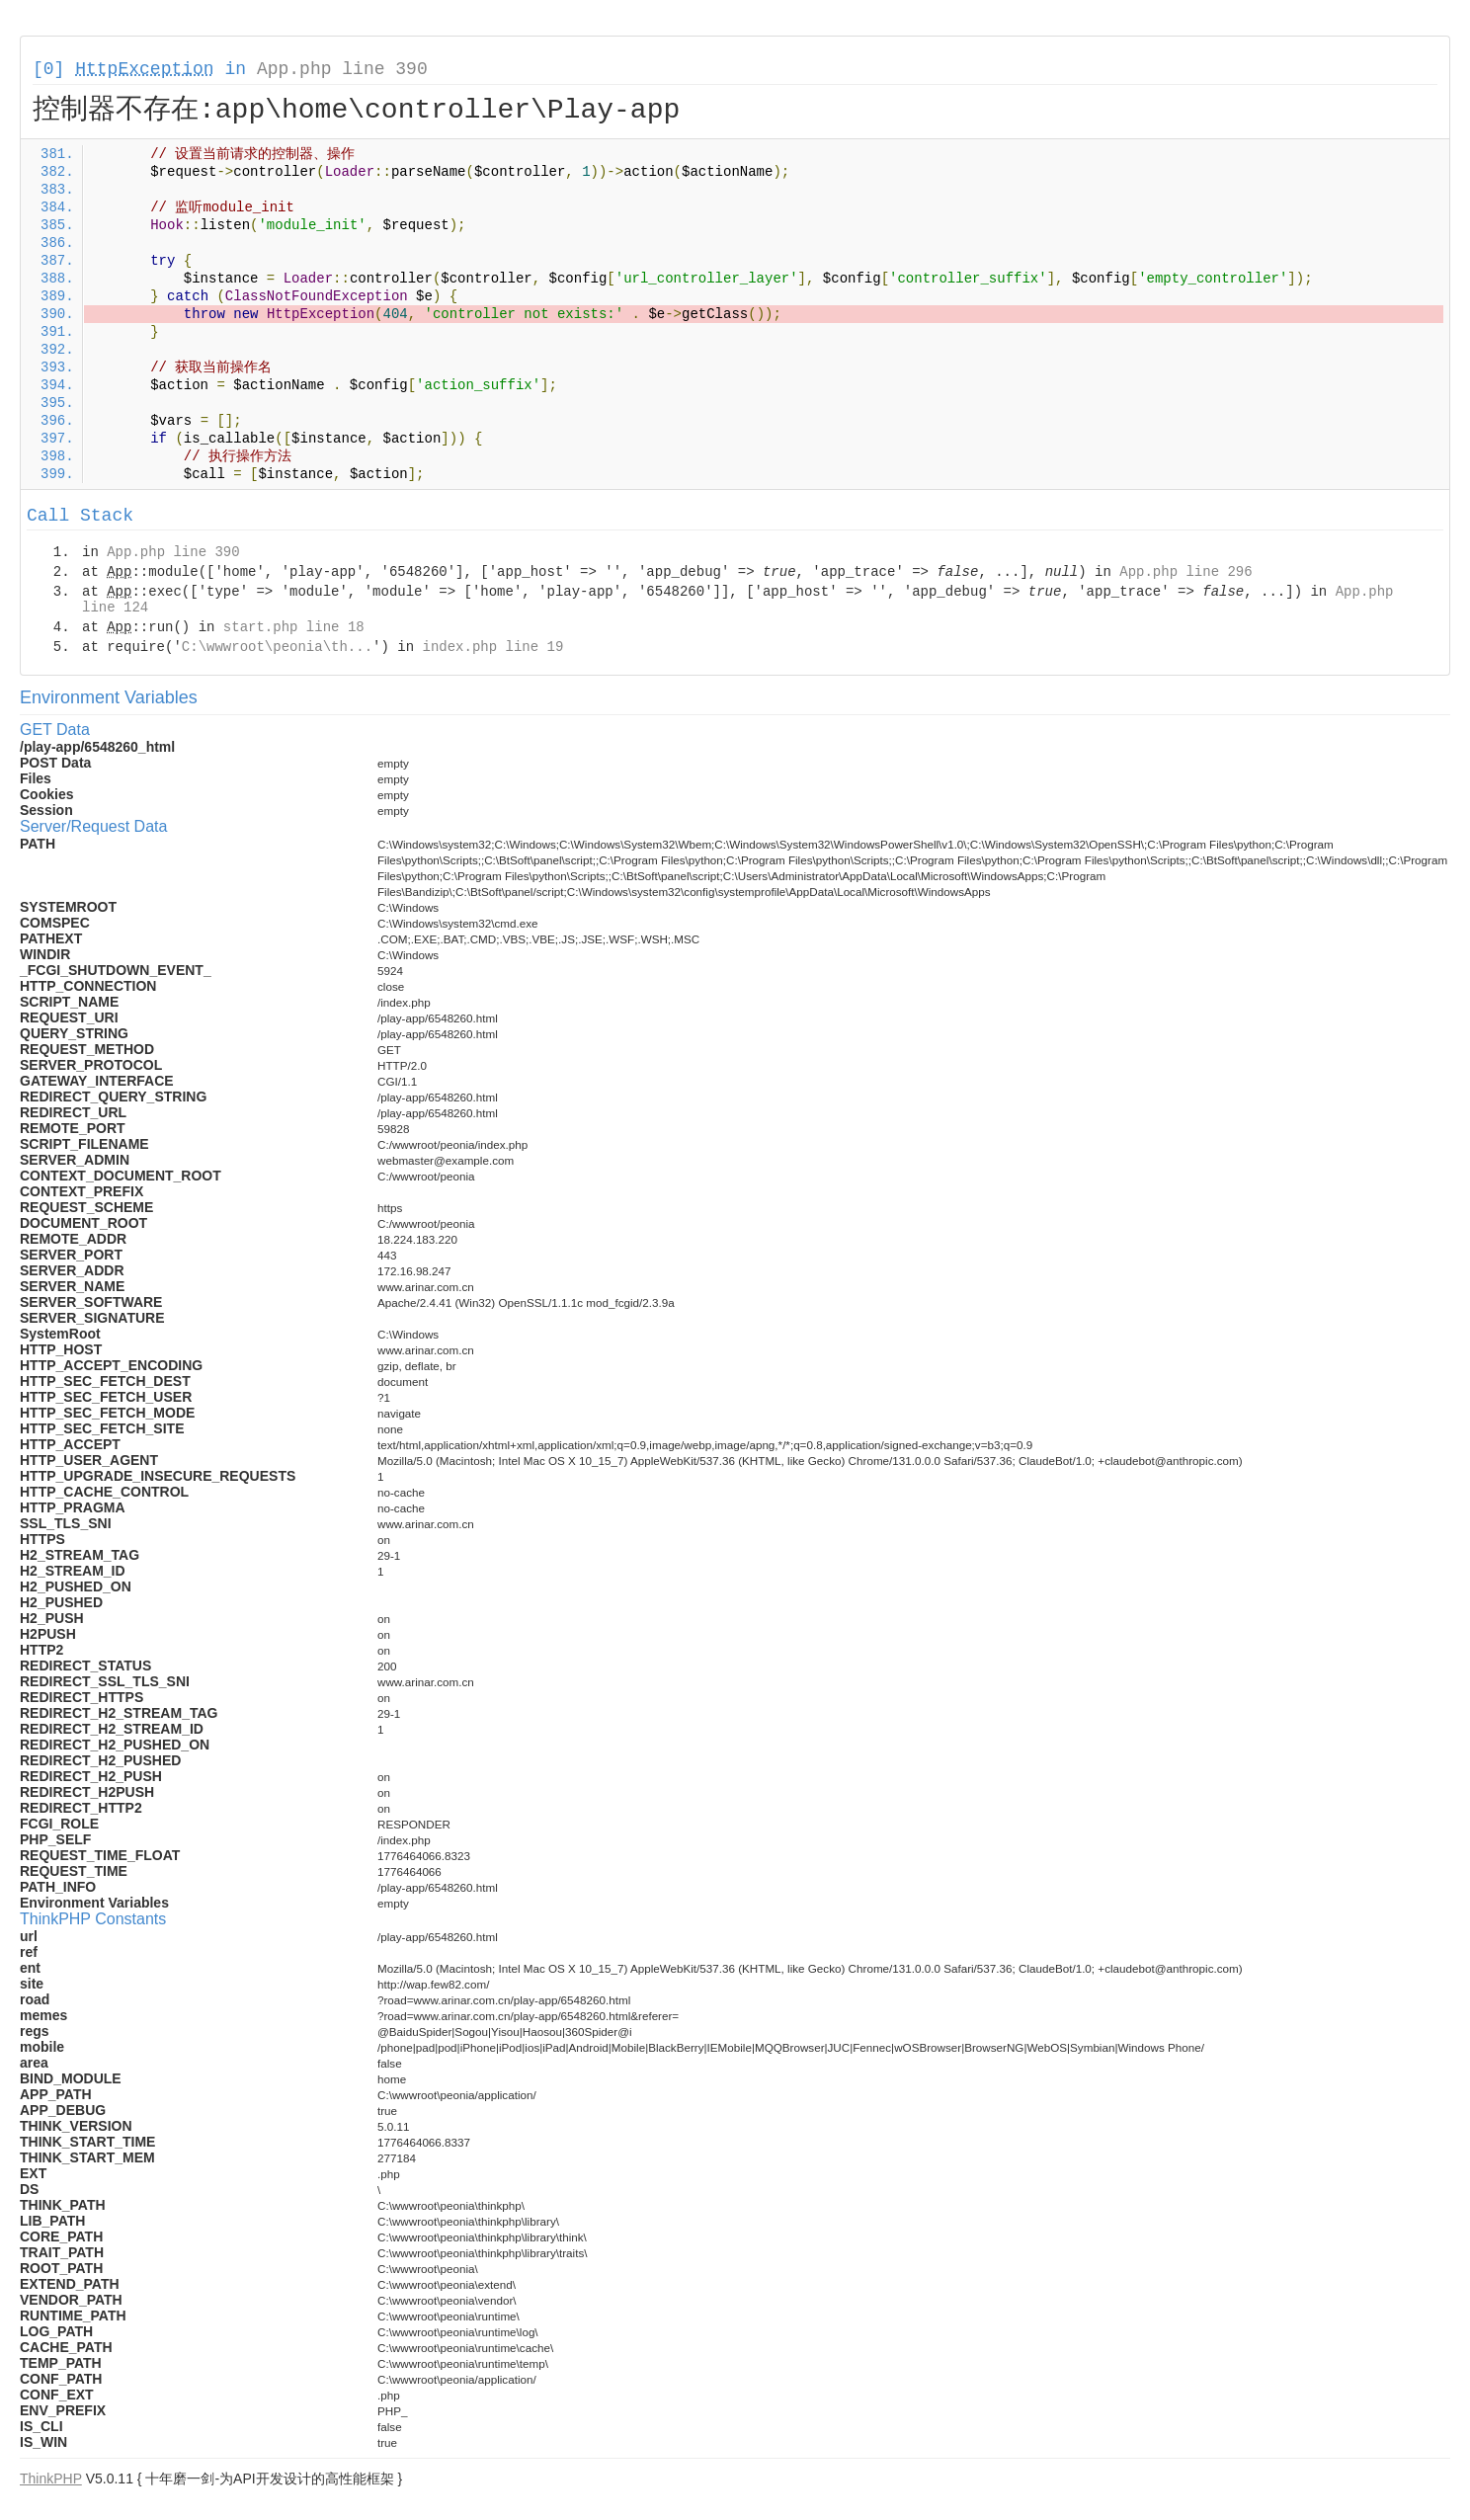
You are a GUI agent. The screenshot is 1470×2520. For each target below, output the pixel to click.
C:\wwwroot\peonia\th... (277, 647)
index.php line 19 (492, 647)
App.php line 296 (1185, 572)
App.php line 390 (342, 69)
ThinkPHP (51, 2478)
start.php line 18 (294, 627)
